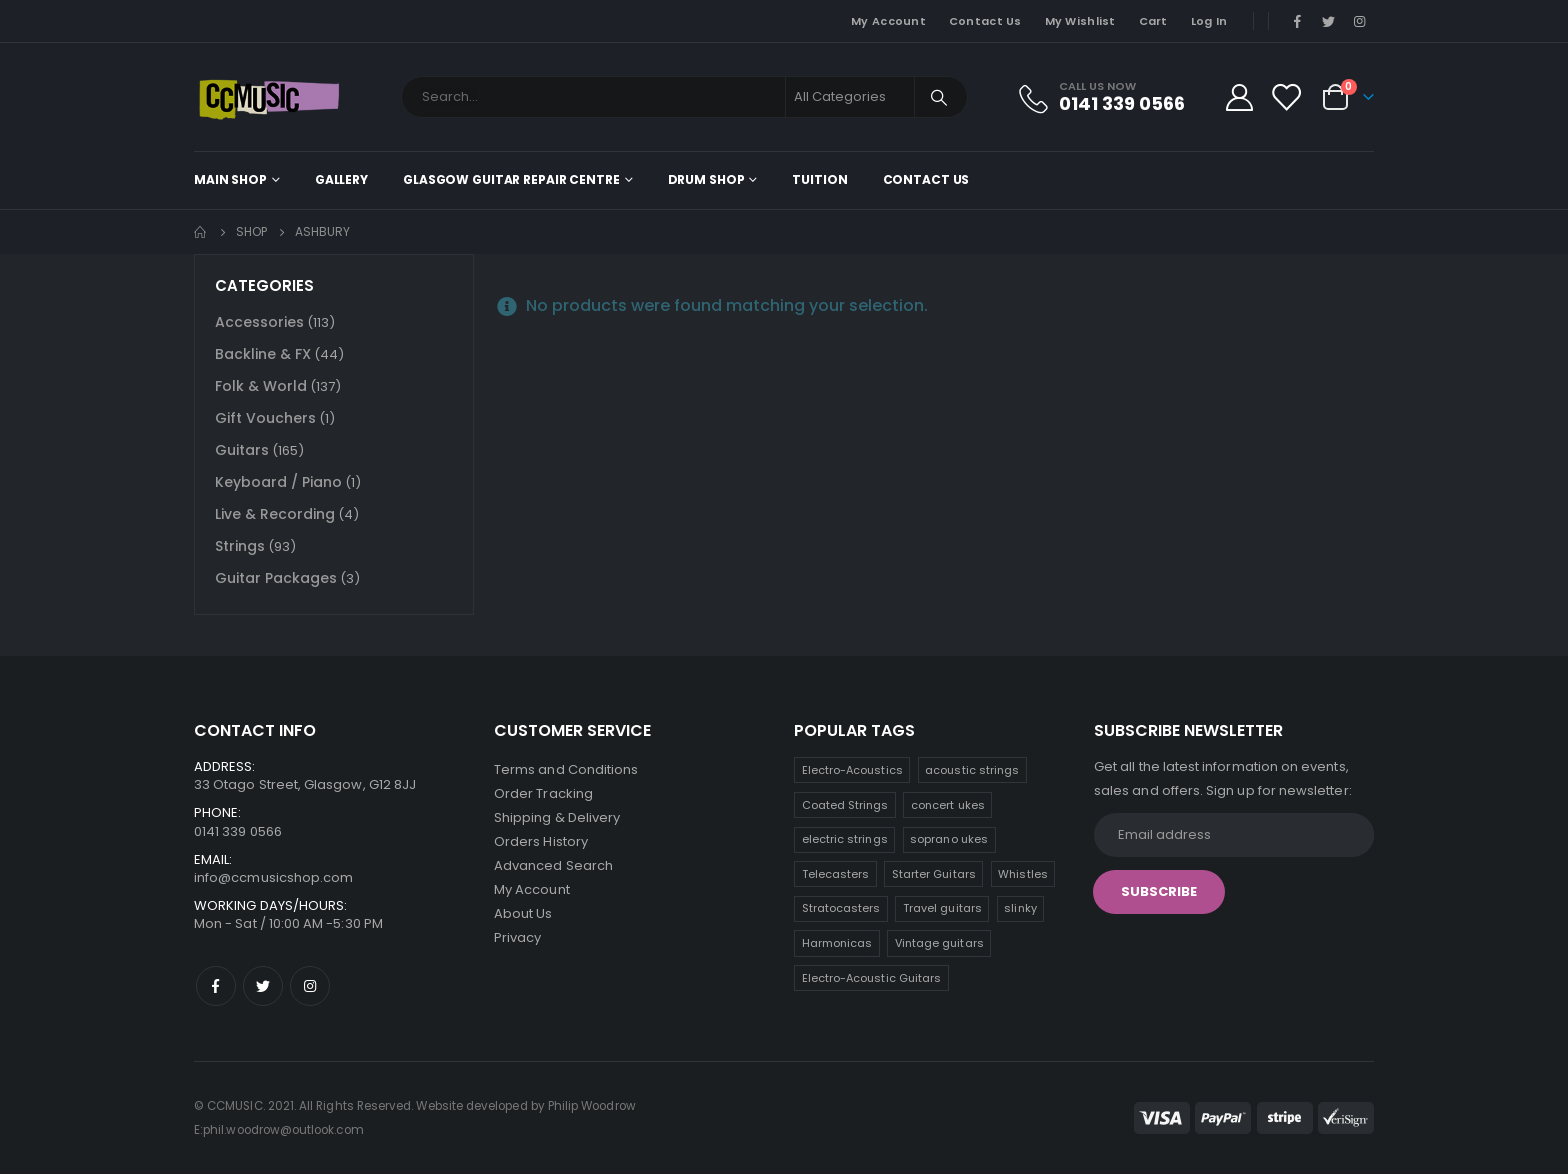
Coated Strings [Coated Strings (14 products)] (845, 805)
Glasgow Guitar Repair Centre (511, 179)
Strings (240, 546)
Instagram (310, 986)
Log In (1209, 21)
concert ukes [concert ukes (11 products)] (948, 805)
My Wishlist (1080, 21)
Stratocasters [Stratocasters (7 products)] (841, 908)
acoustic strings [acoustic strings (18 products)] (972, 770)
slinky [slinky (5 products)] (1020, 908)
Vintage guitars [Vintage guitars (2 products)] (939, 943)
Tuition (819, 179)
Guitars (242, 450)
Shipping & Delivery (557, 817)
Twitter (263, 986)
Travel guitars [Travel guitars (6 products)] (942, 908)
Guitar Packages (276, 578)
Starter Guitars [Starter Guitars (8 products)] (934, 874)
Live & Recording (275, 514)
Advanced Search (553, 865)
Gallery (341, 179)
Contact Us (985, 21)
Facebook (216, 986)
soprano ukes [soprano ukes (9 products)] (949, 839)
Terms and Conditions (566, 769)
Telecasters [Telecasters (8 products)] (836, 874)
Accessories (259, 322)
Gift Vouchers (265, 418)
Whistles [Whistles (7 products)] (1023, 874)
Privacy (517, 937)
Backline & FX (263, 354)
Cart (1153, 21)
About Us (523, 913)
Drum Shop (706, 179)
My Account (888, 21)
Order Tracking (543, 793)
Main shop (230, 179)
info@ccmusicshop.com (273, 877)
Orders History (541, 841)
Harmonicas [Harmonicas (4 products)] (837, 943)
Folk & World (261, 386)
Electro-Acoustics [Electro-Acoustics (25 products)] (852, 770)
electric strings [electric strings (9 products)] (845, 839)
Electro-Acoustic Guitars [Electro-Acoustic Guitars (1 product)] (872, 978)
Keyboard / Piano (278, 482)
